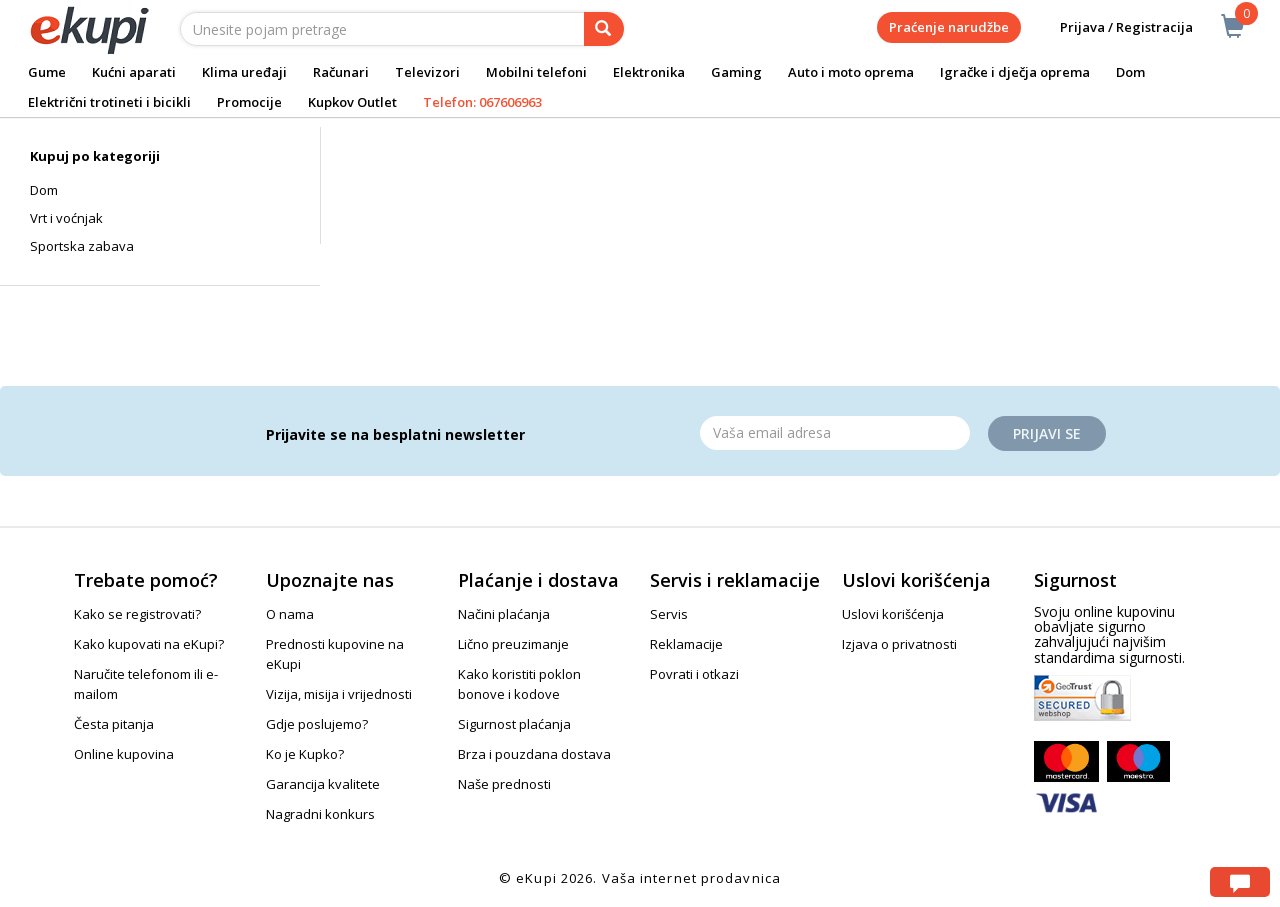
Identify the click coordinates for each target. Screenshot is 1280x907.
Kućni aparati (134, 72)
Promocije (249, 102)
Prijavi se (1047, 433)
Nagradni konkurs (320, 814)
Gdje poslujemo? (317, 724)
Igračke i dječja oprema (1015, 72)
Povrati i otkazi (694, 674)
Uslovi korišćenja (893, 614)
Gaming (736, 72)
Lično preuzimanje (513, 644)
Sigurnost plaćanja (514, 724)
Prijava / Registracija (1112, 27)
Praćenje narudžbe (949, 27)
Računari (341, 72)
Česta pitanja (114, 724)
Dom (1130, 72)
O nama (290, 614)
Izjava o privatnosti (899, 644)
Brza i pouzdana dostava (534, 754)
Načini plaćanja (504, 614)
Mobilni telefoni (536, 72)
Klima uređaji (244, 72)
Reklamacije (686, 644)
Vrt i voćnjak (66, 218)
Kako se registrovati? (137, 614)
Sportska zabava (82, 246)
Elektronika (649, 72)
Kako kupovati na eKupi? (149, 644)
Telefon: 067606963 (482, 102)
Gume (47, 72)
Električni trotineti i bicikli (109, 102)
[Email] (835, 433)
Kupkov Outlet (352, 102)
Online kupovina (124, 754)
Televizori (427, 72)
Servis (669, 614)
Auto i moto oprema (851, 72)
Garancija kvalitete (323, 784)
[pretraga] (604, 29)
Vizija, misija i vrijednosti (339, 694)
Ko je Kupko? (305, 754)
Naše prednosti (504, 784)
